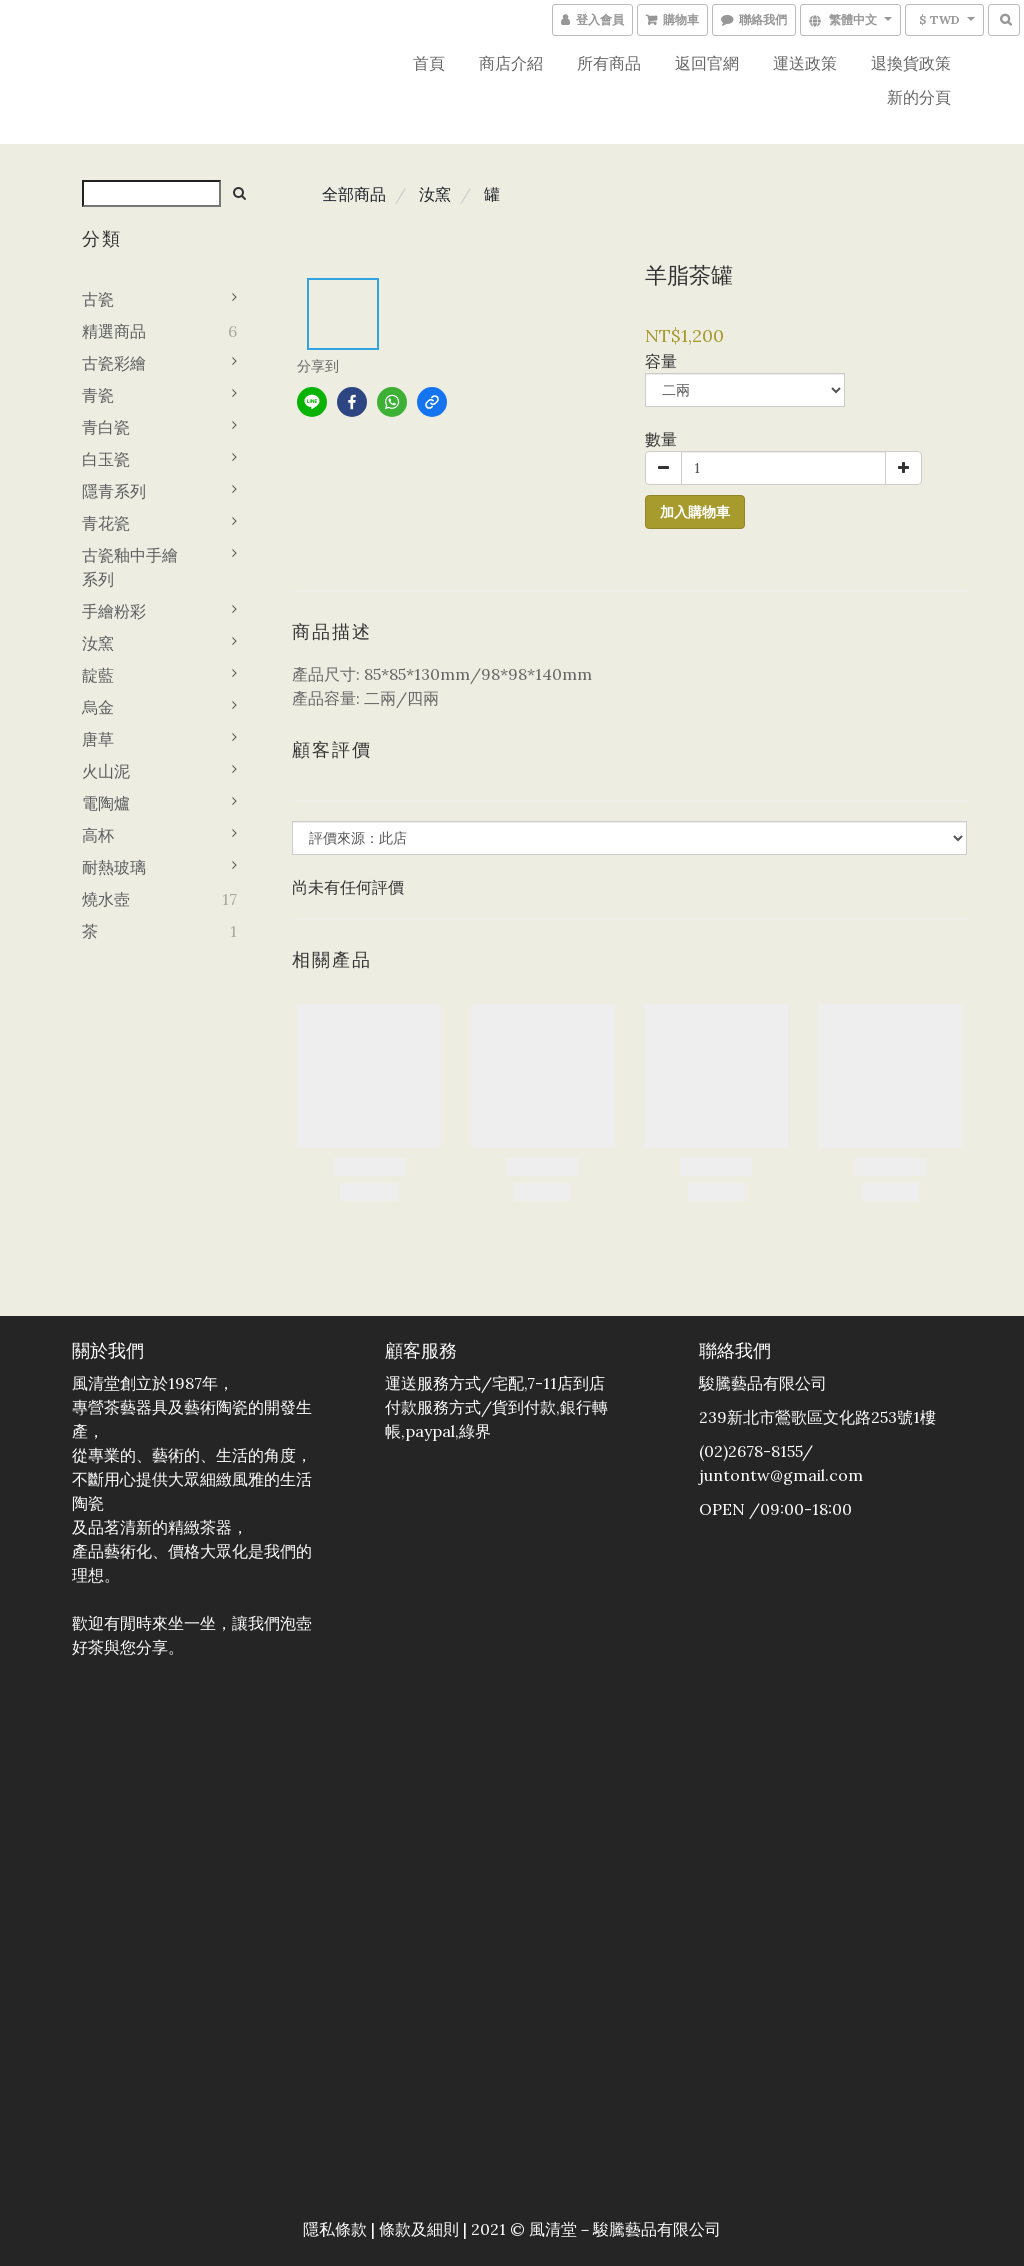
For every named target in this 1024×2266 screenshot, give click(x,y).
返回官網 (707, 63)
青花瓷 (106, 523)
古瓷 (98, 299)
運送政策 (805, 63)
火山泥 (106, 771)
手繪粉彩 (114, 611)
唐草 (98, 739)
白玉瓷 (106, 459)
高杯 (98, 835)
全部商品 (354, 194)
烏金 (98, 707)
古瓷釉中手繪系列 (130, 567)
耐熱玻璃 (114, 867)
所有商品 (609, 63)
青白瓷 (106, 427)
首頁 (429, 63)
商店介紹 (511, 63)
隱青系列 (114, 491)
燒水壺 (106, 899)
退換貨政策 (911, 63)
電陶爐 (106, 803)
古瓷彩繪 (114, 363)
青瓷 (98, 395)
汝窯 (98, 643)
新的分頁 (919, 97)
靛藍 (98, 675)
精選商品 (114, 331)
